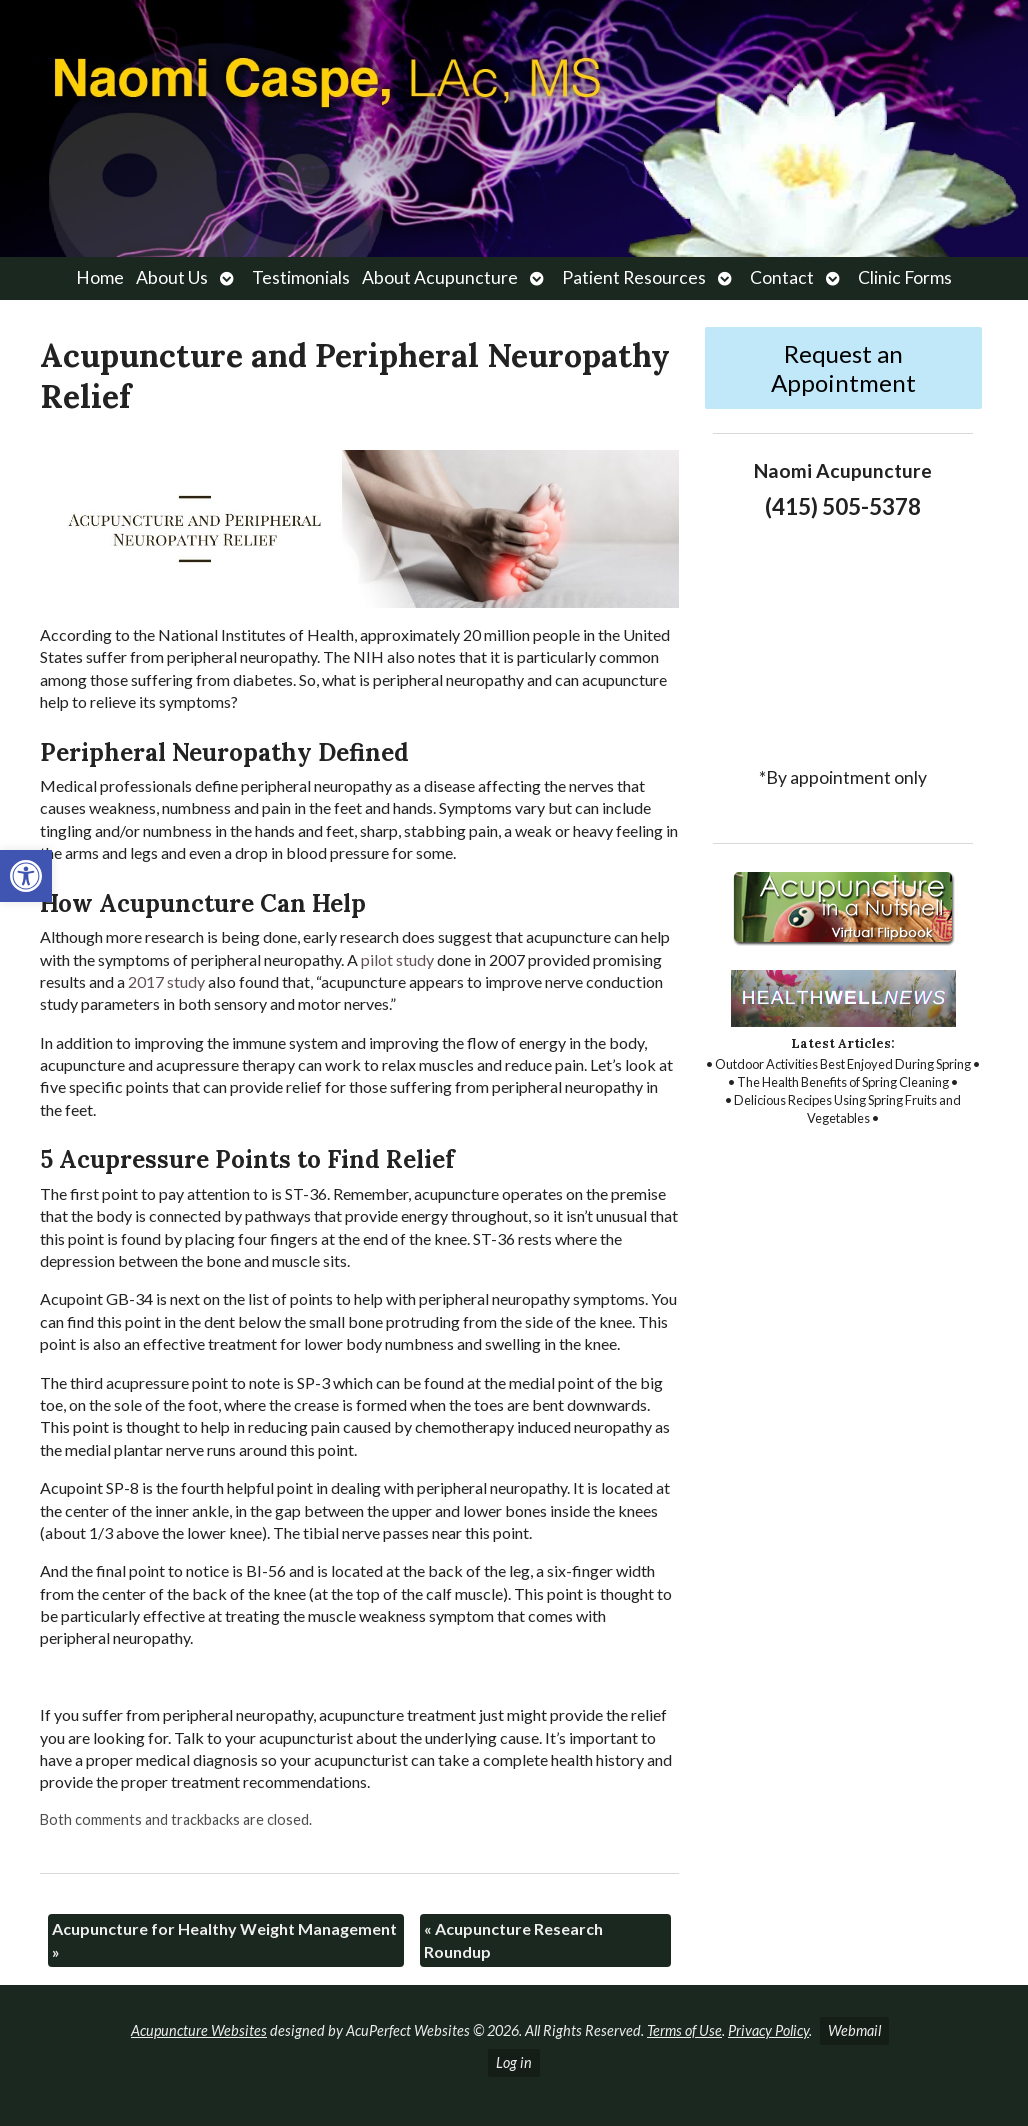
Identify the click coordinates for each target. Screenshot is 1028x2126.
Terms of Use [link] (684, 2030)
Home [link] (100, 277)
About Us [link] (172, 277)
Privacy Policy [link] (768, 2030)
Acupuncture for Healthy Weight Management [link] (224, 1939)
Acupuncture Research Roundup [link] (513, 1939)
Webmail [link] (854, 2030)
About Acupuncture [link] (440, 277)
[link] (26, 876)
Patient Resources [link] (634, 277)
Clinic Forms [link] (905, 277)
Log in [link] (514, 2062)
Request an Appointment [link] (843, 368)
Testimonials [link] (301, 277)
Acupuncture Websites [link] (199, 2030)
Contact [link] (782, 277)
